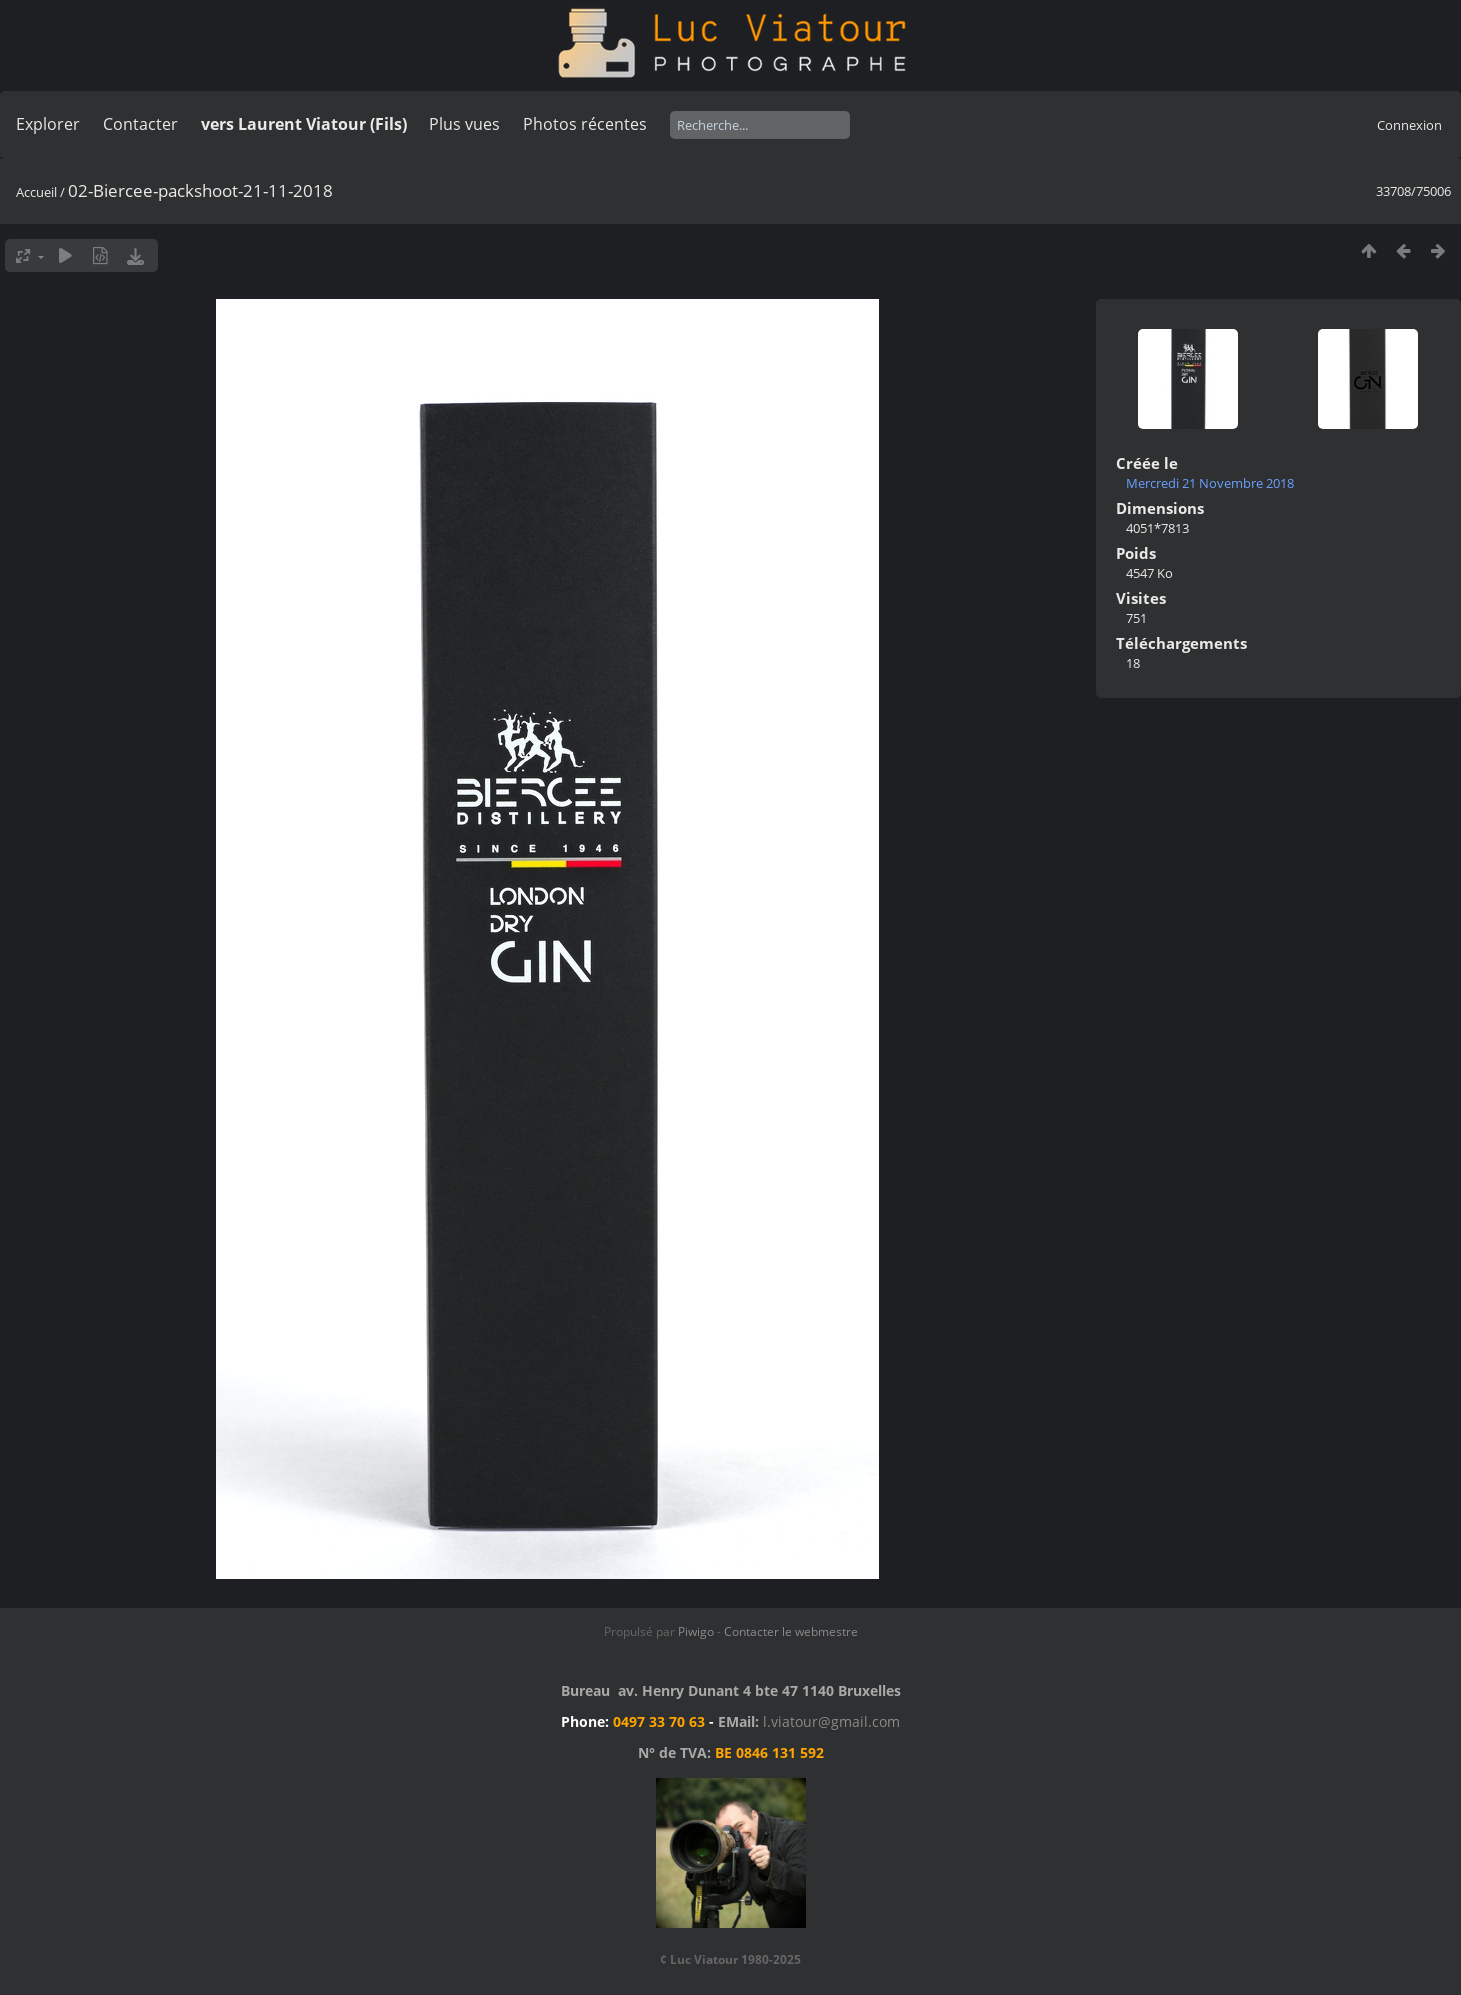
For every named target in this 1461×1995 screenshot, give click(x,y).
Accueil (36, 192)
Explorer (48, 124)
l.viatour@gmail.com (831, 1721)
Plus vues (464, 124)
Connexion (1409, 125)
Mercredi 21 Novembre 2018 (1210, 483)
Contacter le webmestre (791, 1631)
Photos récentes (585, 124)
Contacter (140, 124)
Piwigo (696, 1631)
